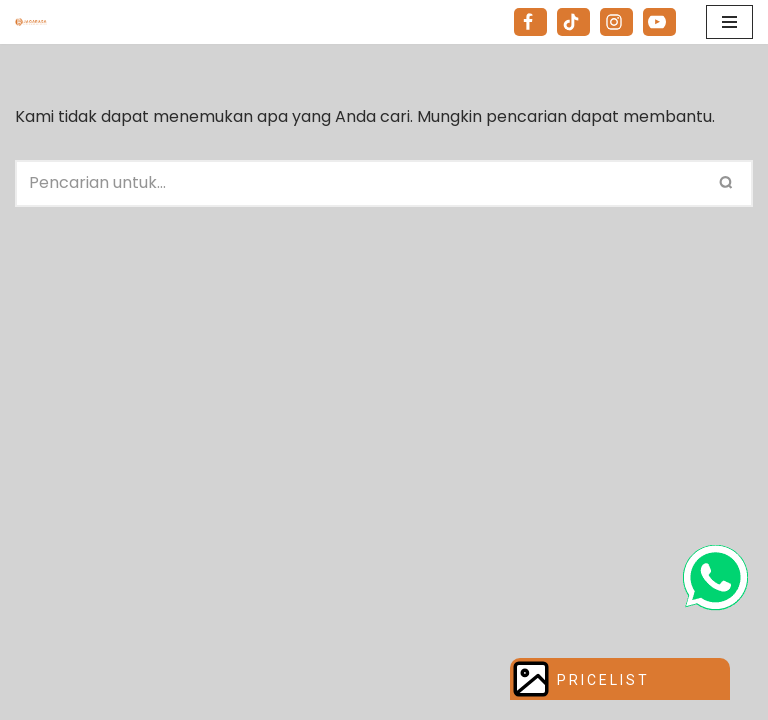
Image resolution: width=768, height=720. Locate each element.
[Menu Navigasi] (729, 22)
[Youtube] (659, 22)
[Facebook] (530, 22)
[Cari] (361, 183)
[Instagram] (616, 22)
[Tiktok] (573, 22)
